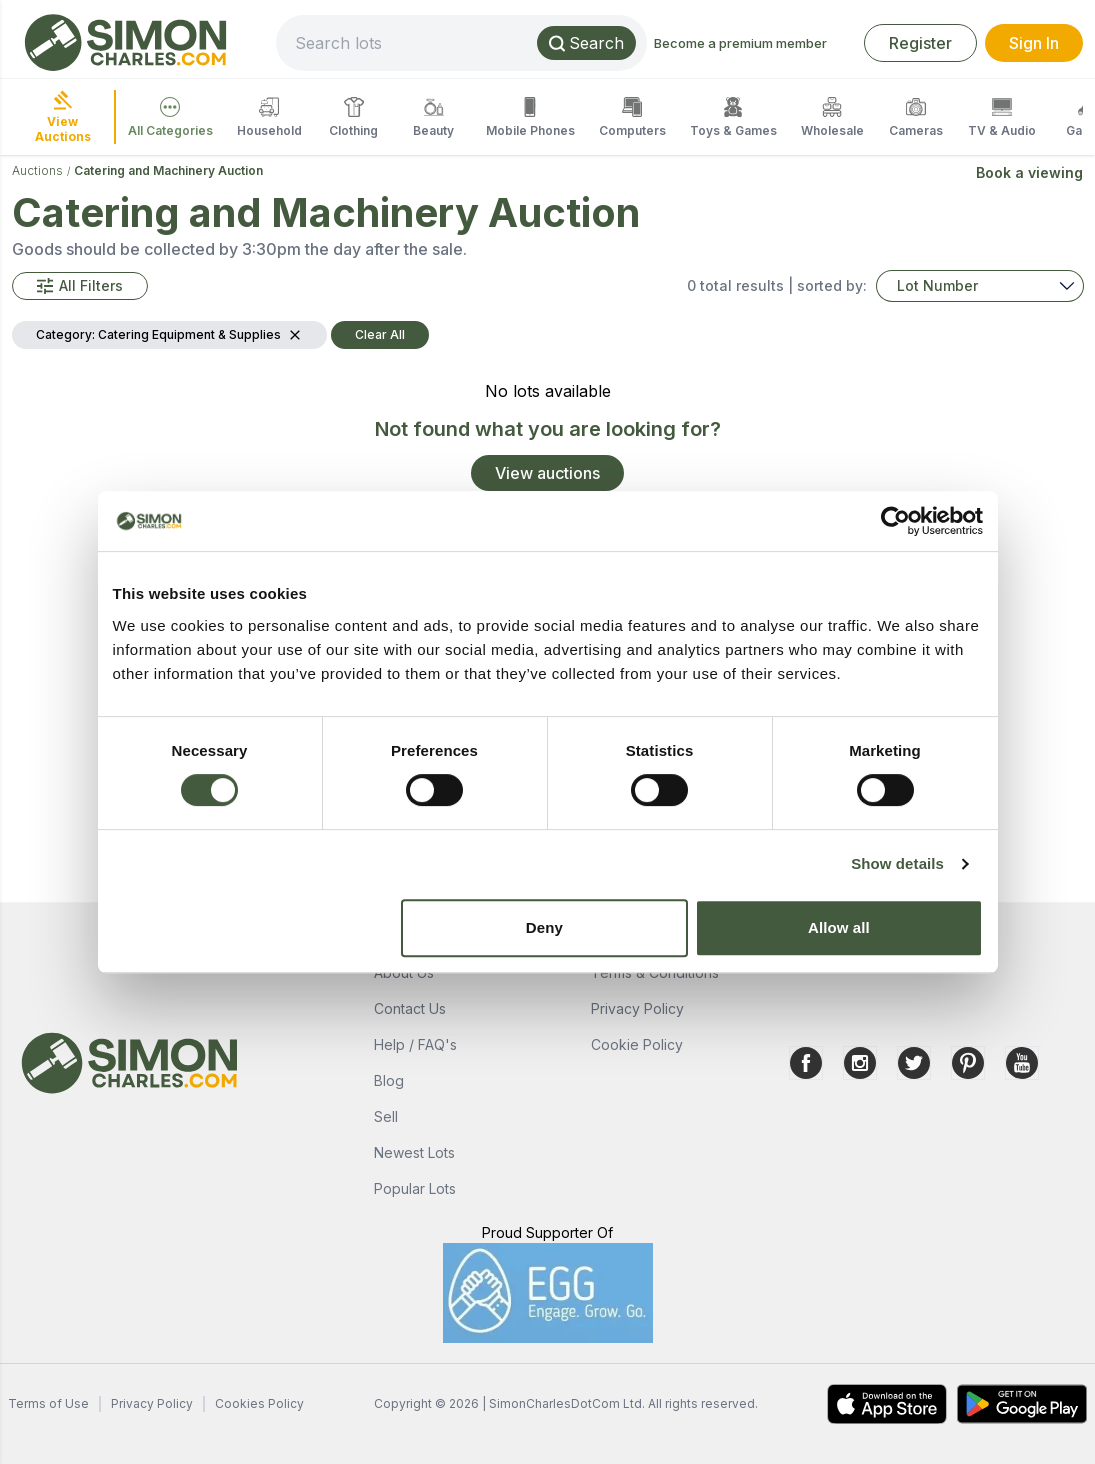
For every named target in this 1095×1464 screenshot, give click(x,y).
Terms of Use (48, 1403)
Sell (386, 1116)
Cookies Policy (259, 1403)
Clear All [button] (380, 334)
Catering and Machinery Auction (168, 170)
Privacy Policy (637, 1008)
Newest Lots (414, 1152)
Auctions (37, 170)
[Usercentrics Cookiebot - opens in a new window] (895, 521)
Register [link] (920, 43)
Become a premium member (740, 43)
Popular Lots (415, 1188)
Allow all (839, 927)
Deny (544, 927)
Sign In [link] (1034, 43)
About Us (404, 972)
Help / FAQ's (415, 1044)
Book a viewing (1029, 172)
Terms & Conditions (655, 972)
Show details (897, 863)
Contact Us (410, 1008)
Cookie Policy (637, 1044)
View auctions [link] (547, 473)
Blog (389, 1080)
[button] (80, 286)
